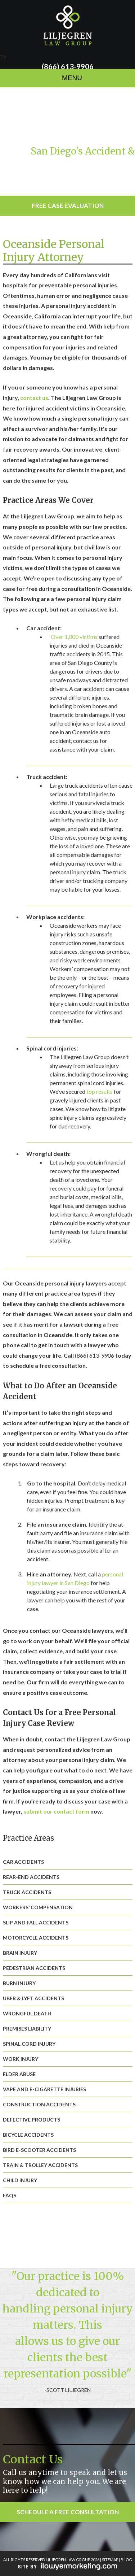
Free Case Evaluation (68, 205)
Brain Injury (20, 1953)
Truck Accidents (27, 1892)
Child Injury (20, 2180)
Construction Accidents (39, 2104)
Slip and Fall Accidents (35, 1922)
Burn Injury (19, 1983)
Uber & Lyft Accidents (33, 1998)
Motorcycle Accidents (35, 1938)
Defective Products (31, 2119)
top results (99, 1091)
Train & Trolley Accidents (40, 2165)
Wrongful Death (27, 2013)
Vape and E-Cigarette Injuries (44, 2089)
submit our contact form (56, 1811)
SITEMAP (110, 2559)
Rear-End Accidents (31, 1877)
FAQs (9, 2195)
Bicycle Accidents (28, 2135)
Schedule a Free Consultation (68, 2512)
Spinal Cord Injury (29, 2044)
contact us (34, 397)
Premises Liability (27, 2028)
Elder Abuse (19, 2074)
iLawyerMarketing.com (67, 2566)
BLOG (126, 2559)
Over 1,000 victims (74, 636)
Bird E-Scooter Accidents (39, 2150)
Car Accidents (23, 1862)
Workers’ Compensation (38, 1907)
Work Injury (20, 2059)
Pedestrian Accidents (34, 1968)
